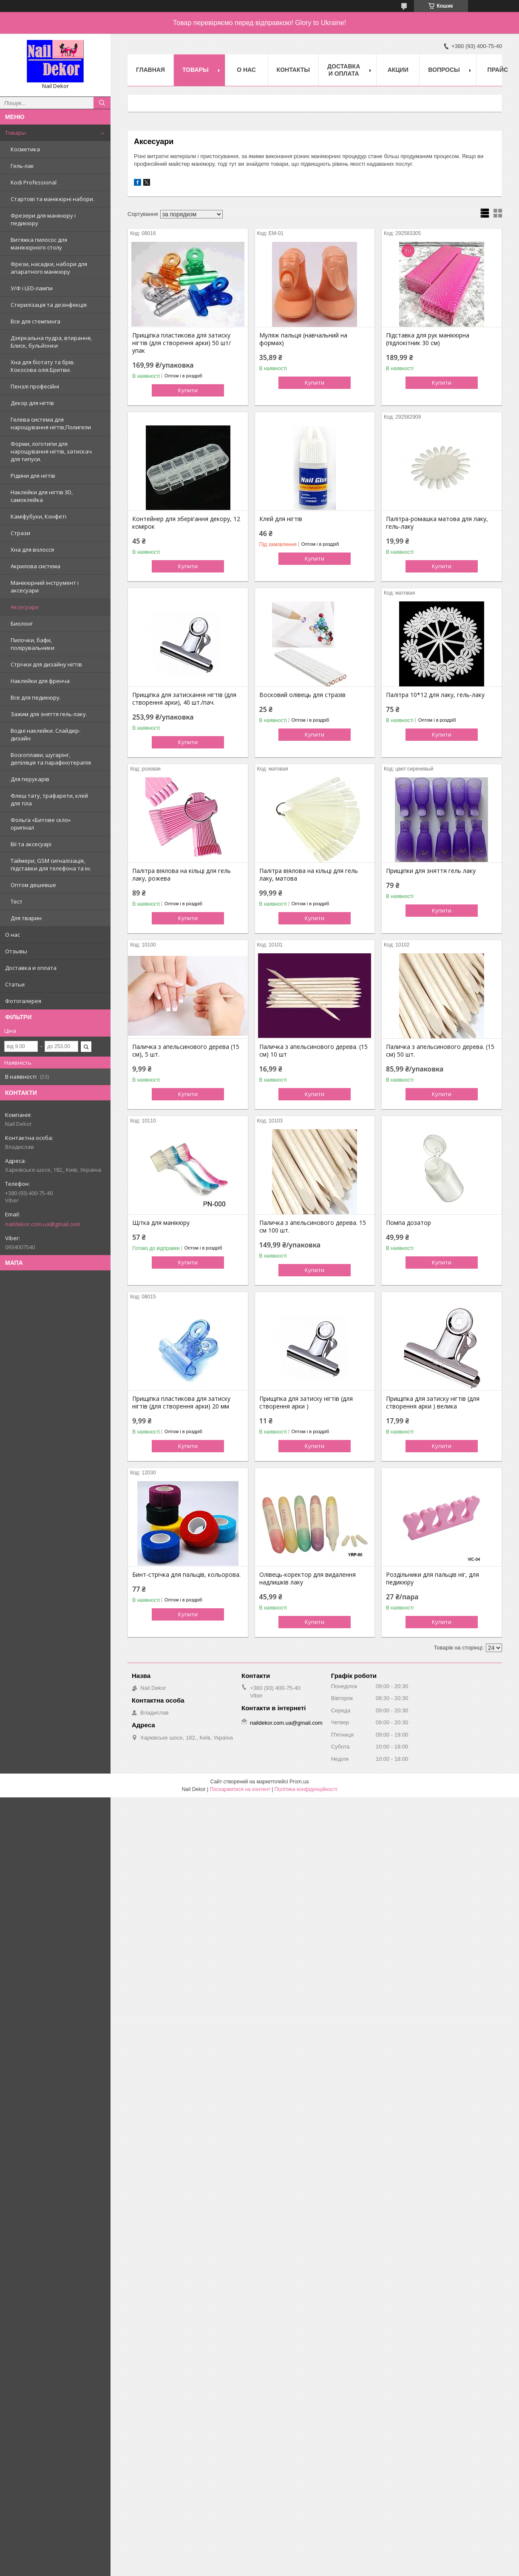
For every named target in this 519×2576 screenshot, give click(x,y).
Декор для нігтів (32, 403)
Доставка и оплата (31, 968)
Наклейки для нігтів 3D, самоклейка (42, 496)
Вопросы (444, 69)
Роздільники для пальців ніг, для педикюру (432, 1578)
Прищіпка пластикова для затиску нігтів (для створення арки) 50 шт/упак (181, 343)
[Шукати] (102, 102)
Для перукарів (30, 779)
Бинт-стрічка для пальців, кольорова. (186, 1574)
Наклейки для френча (40, 681)
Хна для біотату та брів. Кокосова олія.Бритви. (43, 366)
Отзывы (16, 951)
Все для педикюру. (36, 697)
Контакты (293, 69)
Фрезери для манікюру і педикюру (43, 219)
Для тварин (26, 918)
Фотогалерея (23, 1001)
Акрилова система (35, 566)
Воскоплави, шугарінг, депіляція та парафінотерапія (51, 758)
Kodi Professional (34, 182)
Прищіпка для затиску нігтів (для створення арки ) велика (432, 1402)
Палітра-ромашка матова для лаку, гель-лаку (437, 522)
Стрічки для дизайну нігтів (46, 664)
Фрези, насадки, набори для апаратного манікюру (49, 267)
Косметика (25, 149)
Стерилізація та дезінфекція (49, 305)
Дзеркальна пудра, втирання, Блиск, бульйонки (51, 341)
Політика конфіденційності (306, 1789)
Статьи (15, 984)
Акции (398, 69)
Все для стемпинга (35, 321)
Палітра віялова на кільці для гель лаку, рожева (181, 874)
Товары (15, 132)
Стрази (20, 533)
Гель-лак (22, 166)
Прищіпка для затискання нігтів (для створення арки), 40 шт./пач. (184, 698)
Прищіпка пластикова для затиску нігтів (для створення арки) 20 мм (181, 1402)
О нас (12, 934)
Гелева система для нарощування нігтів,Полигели (51, 423)
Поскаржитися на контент (240, 1789)
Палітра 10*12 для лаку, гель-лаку (435, 695)
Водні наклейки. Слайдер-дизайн (45, 734)
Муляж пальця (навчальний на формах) (303, 339)
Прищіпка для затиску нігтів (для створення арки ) (306, 1402)
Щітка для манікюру (161, 1223)
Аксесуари (25, 607)
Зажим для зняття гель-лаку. (49, 714)
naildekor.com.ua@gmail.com (42, 1224)
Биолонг (22, 623)
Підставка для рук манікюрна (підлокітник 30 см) (427, 339)
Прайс (498, 69)
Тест (17, 901)
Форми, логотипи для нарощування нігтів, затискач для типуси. (51, 451)
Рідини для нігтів (33, 475)
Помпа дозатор (408, 1223)
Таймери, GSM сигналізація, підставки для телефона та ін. (51, 864)
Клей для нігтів (280, 519)
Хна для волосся (32, 549)
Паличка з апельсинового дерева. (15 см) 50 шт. (440, 1050)
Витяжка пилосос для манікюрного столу (39, 243)
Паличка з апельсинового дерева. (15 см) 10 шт (313, 1050)
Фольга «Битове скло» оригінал (41, 823)
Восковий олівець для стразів (302, 695)
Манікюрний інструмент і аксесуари (45, 586)
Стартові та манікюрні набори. (52, 199)
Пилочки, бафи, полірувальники (32, 644)
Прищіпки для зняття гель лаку (431, 871)
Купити (188, 390)
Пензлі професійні (35, 386)
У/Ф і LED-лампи (32, 288)
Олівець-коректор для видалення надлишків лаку (307, 1578)
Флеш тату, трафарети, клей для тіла (49, 799)
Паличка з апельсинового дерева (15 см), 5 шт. (185, 1050)
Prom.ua (299, 1782)
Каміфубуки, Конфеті (38, 516)
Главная (150, 69)
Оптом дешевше (33, 885)
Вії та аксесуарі (31, 844)
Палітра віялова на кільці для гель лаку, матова (308, 874)
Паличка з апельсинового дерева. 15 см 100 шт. (312, 1226)
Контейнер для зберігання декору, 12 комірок (186, 522)
